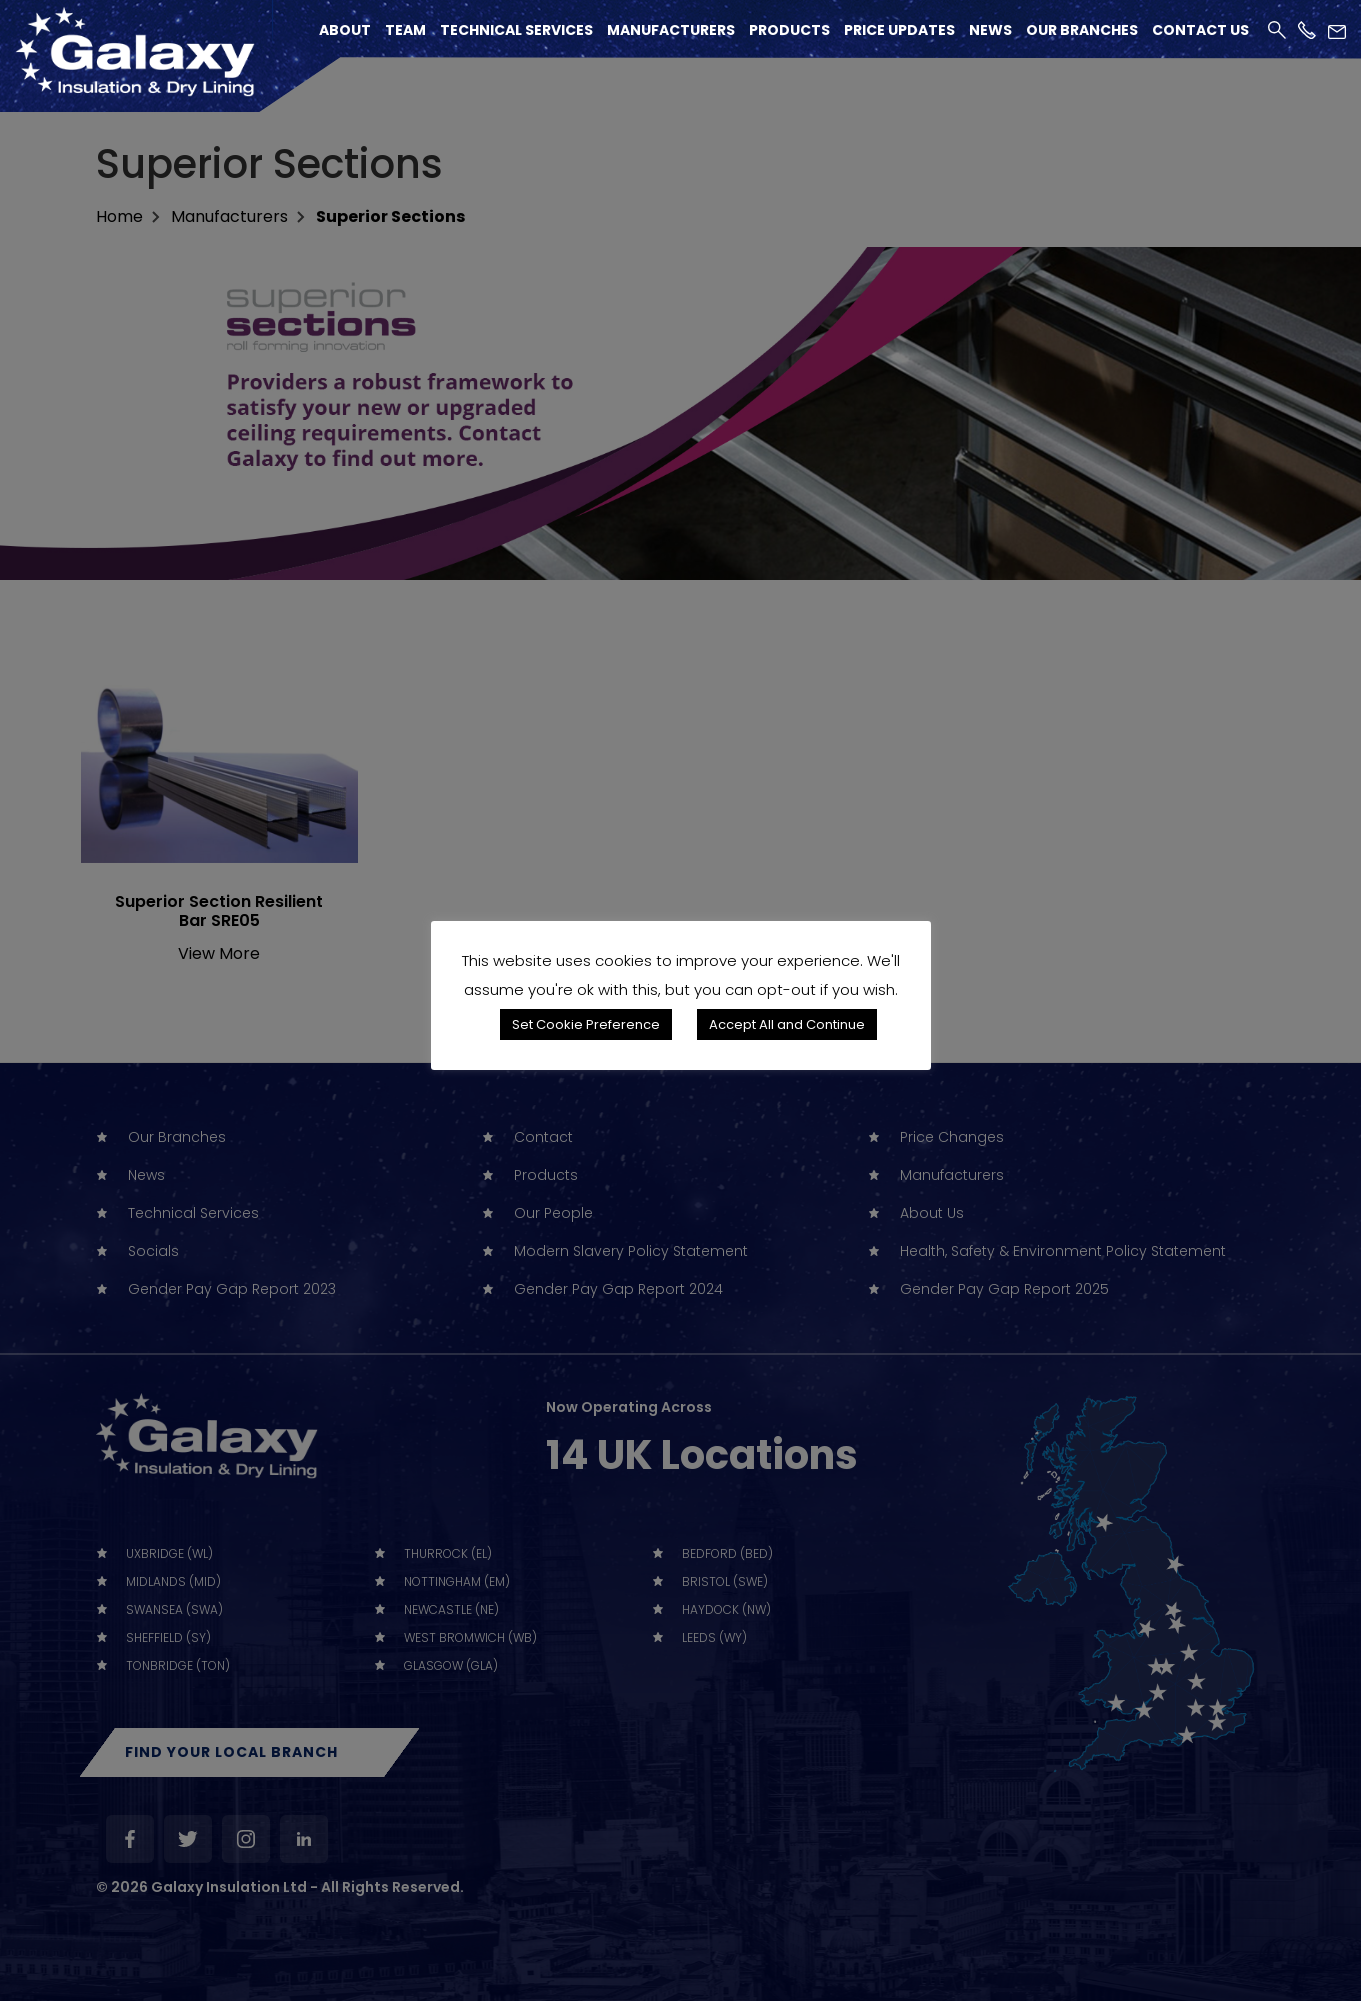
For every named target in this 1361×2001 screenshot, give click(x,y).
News (990, 30)
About (345, 30)
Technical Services (516, 30)
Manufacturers (671, 30)
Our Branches (1082, 30)
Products (789, 30)
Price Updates (899, 30)
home (119, 216)
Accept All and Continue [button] (787, 1024)
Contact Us (1200, 30)
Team (405, 30)
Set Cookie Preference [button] (586, 1024)
